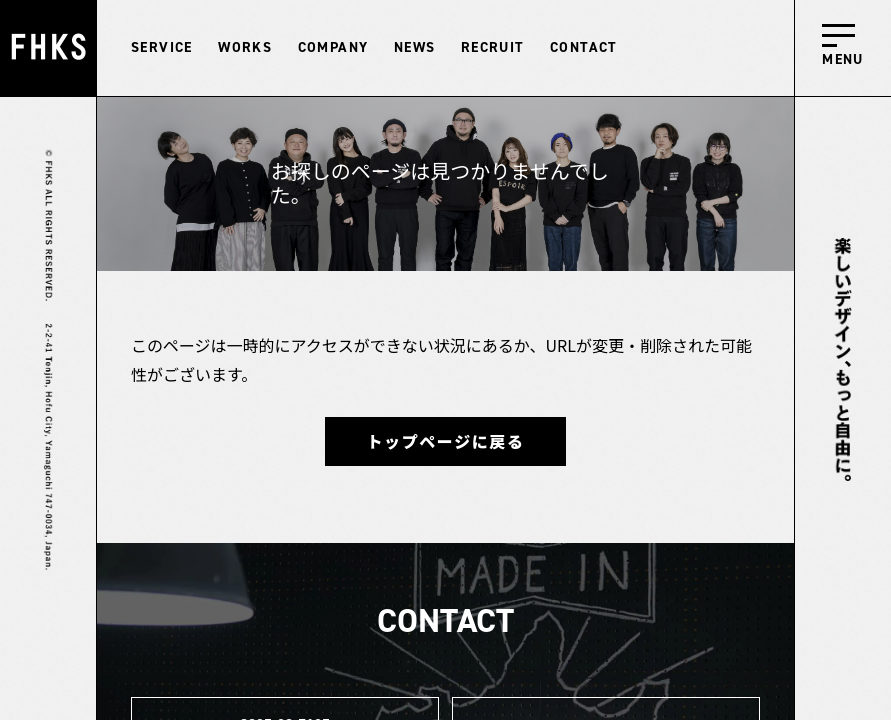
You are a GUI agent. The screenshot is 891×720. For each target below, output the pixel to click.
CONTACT (584, 47)
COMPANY (333, 47)
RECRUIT (493, 47)
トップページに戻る (445, 441)
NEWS (415, 47)
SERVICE (162, 47)
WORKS (245, 47)
